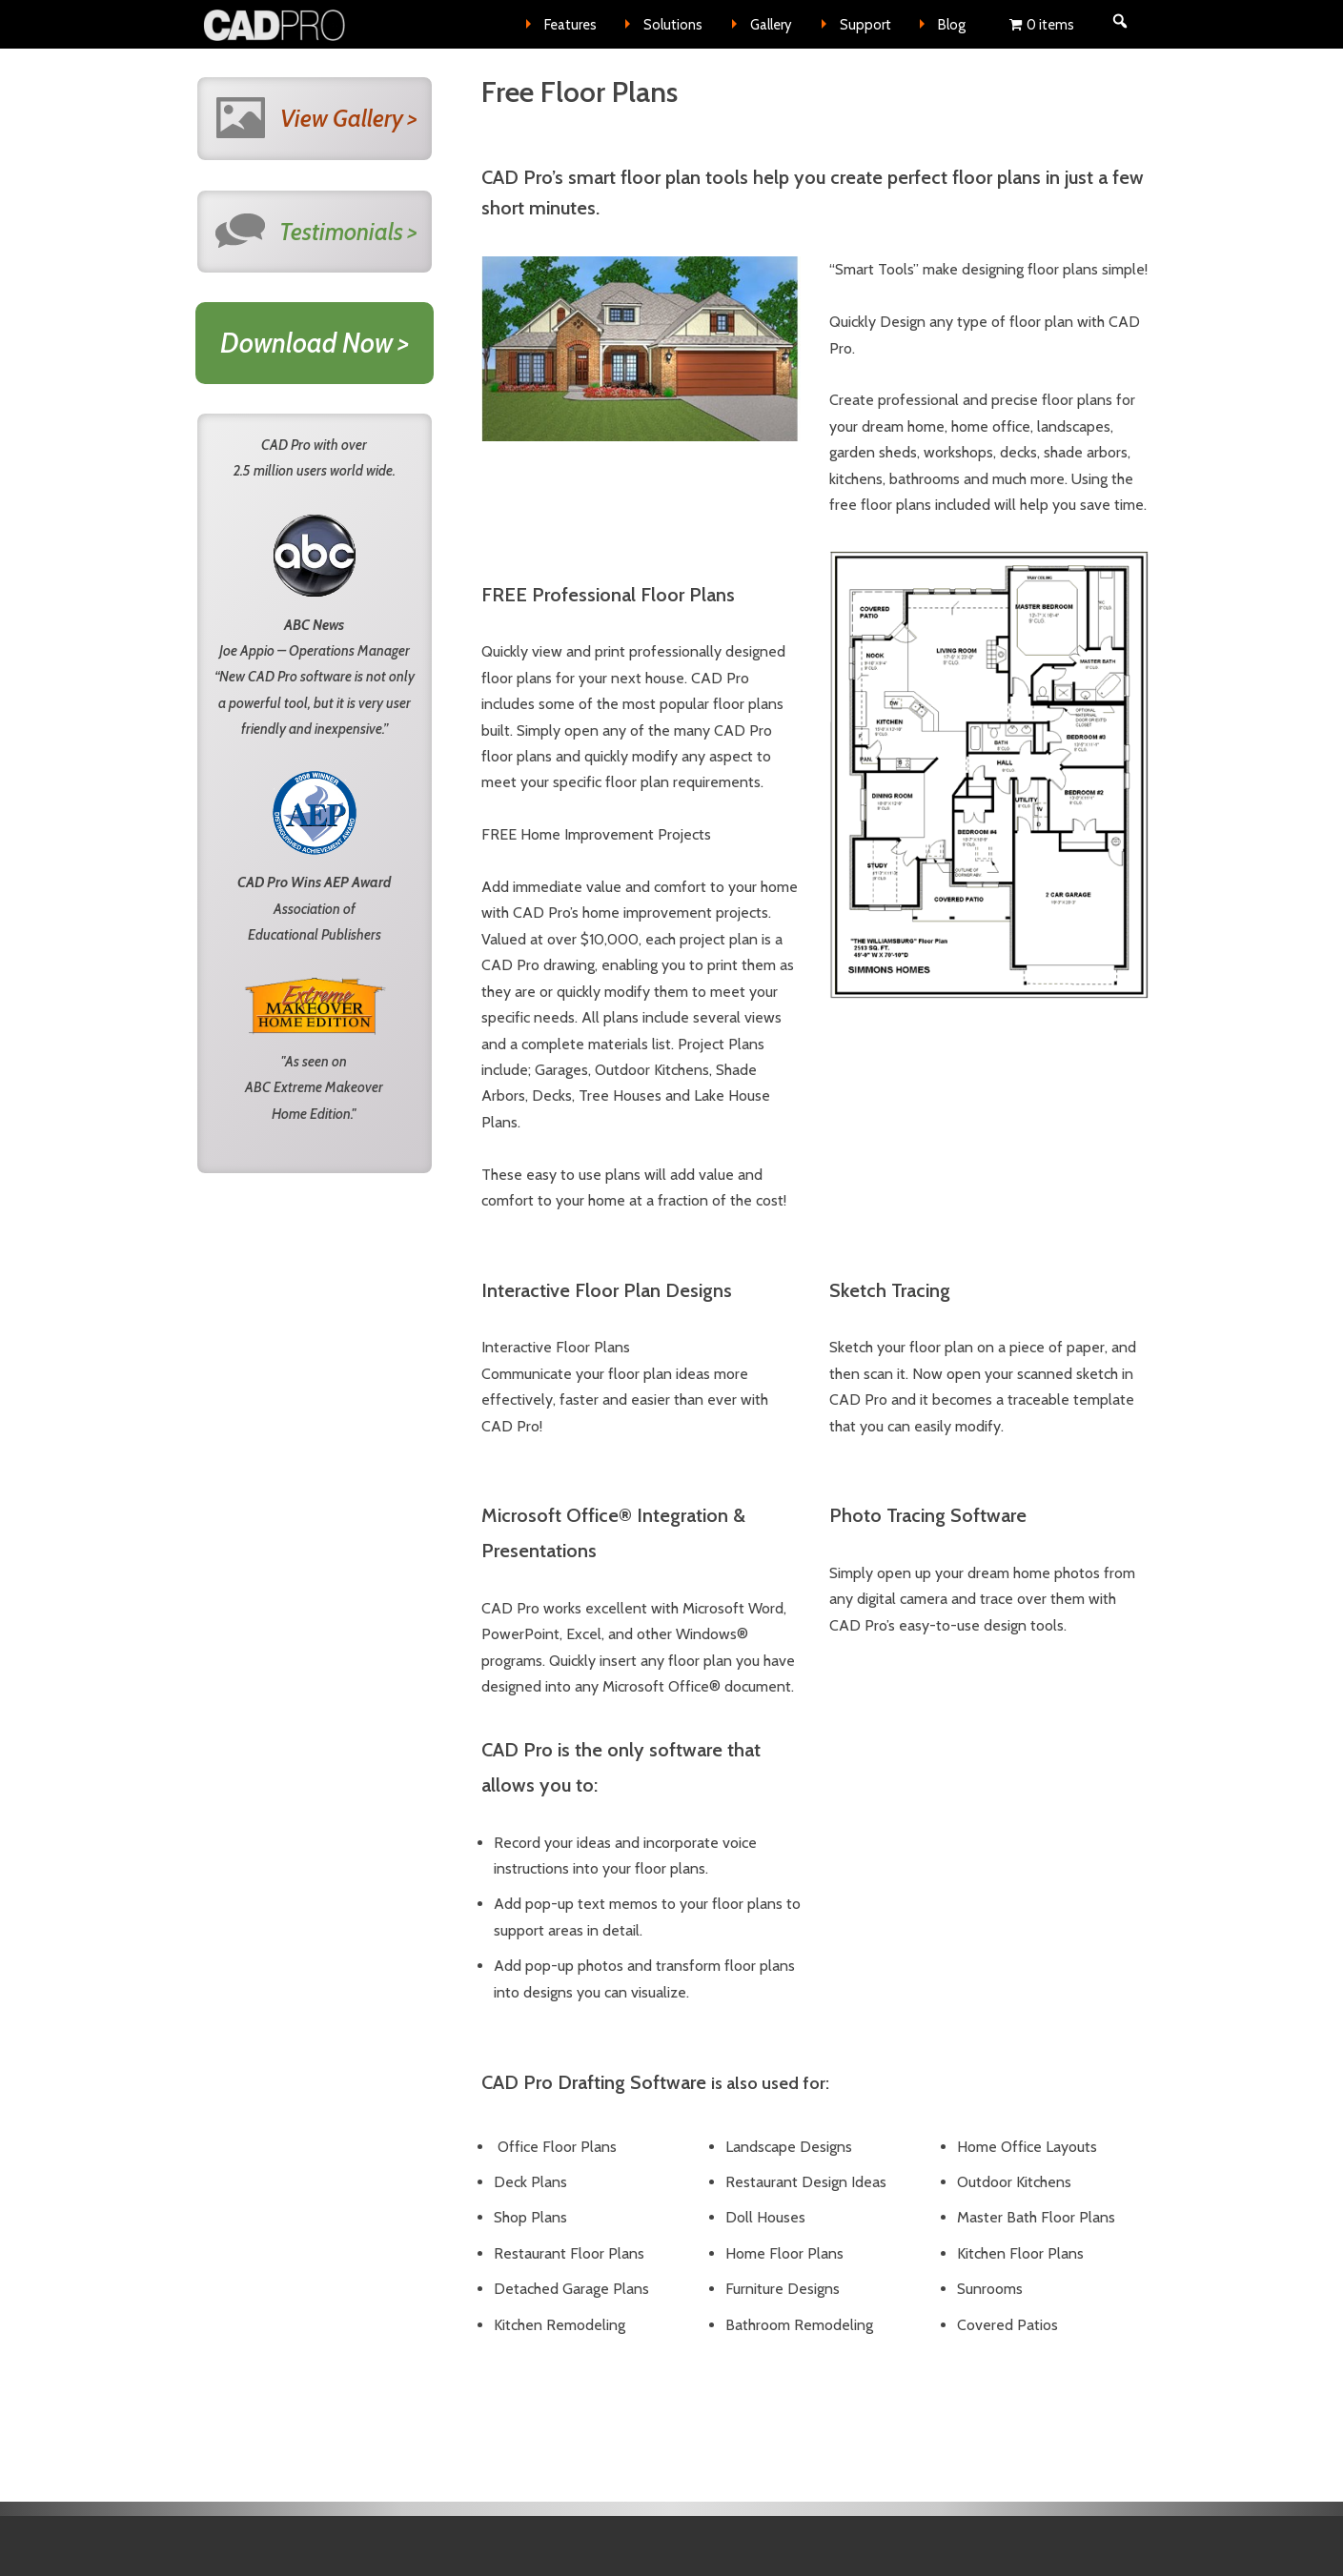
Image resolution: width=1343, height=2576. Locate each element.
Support (865, 24)
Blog (952, 24)
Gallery (771, 24)
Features (570, 24)
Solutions (672, 24)
